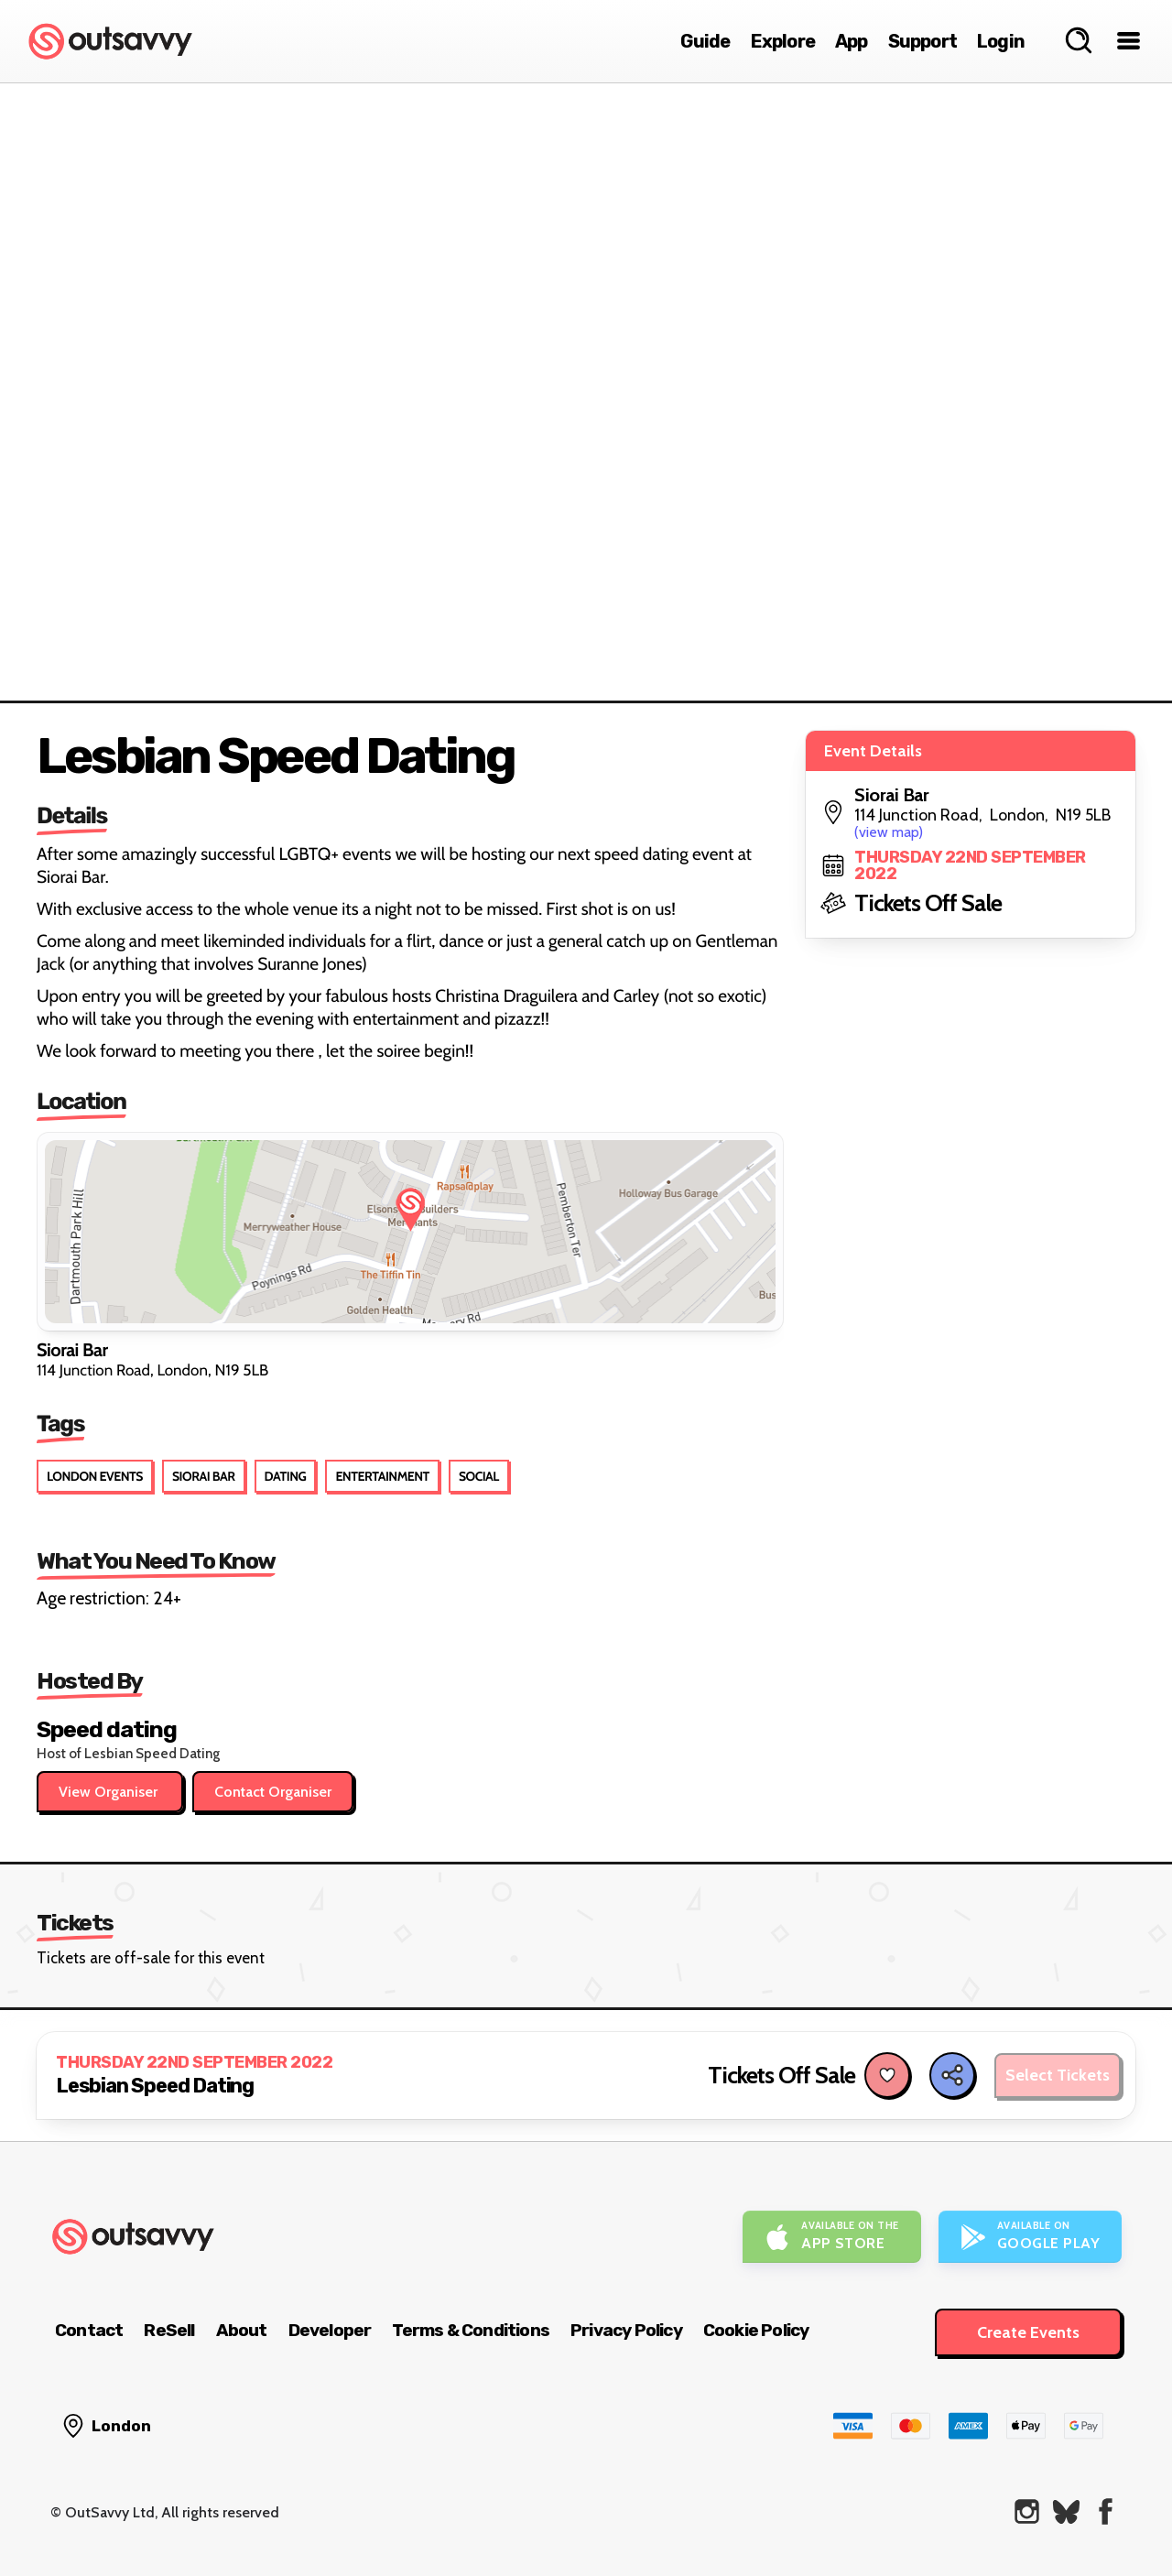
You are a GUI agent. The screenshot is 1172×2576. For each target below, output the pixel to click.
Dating (286, 1476)
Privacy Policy (626, 2330)
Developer (330, 2330)
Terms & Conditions (470, 2330)
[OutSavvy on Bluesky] (1066, 2511)
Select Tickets (1057, 2075)
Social (479, 1476)
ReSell (169, 2330)
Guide (705, 41)
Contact (89, 2330)
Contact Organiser (272, 1791)
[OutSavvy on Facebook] (1106, 2511)
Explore (783, 41)
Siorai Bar (203, 1476)
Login (1001, 41)
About (241, 2330)
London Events (95, 1476)
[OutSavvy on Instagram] (1027, 2511)
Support (922, 41)
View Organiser (110, 1791)
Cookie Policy (756, 2330)
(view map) (888, 832)
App (851, 41)
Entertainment (382, 1476)
